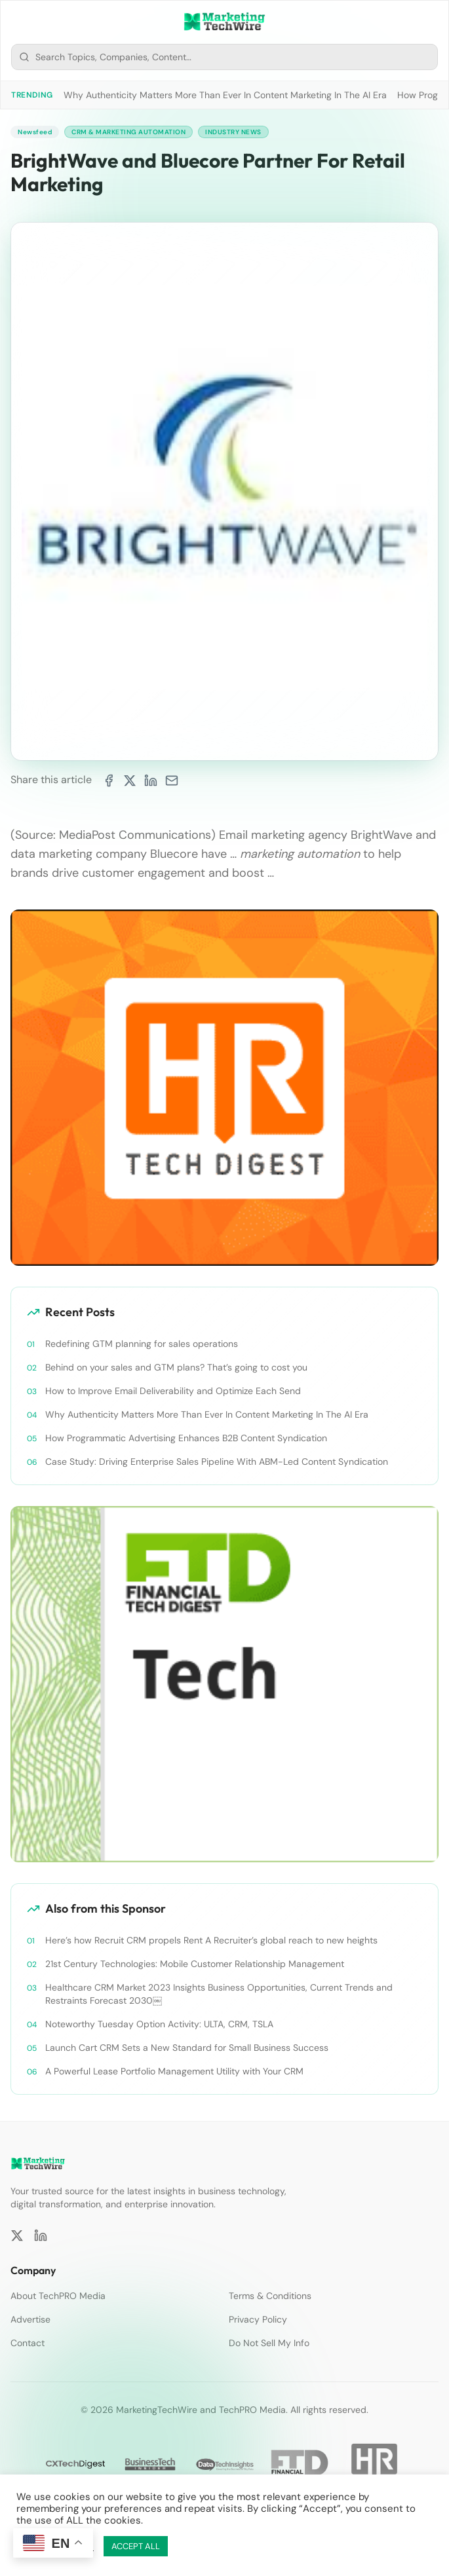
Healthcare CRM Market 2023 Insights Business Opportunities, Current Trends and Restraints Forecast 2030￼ (219, 1993)
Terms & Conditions (270, 2296)
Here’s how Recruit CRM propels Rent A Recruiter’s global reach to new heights (211, 1940)
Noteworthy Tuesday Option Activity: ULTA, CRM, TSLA (159, 2024)
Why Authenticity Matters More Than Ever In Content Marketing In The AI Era (225, 95)
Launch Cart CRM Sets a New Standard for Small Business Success (186, 2047)
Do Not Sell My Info (269, 2343)
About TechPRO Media (58, 2296)
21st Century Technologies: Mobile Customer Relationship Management (194, 1964)
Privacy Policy (258, 2319)
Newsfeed (35, 132)
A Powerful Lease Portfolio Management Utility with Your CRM (174, 2071)
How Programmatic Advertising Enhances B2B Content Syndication (186, 1438)
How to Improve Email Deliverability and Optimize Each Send (173, 1391)
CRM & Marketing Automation (128, 132)
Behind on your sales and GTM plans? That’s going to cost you (176, 1367)
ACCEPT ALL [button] (135, 2546)
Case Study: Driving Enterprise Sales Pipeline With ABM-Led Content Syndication (216, 1461)
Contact (27, 2343)
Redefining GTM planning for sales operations (141, 1344)
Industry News (233, 132)
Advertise (30, 2319)
